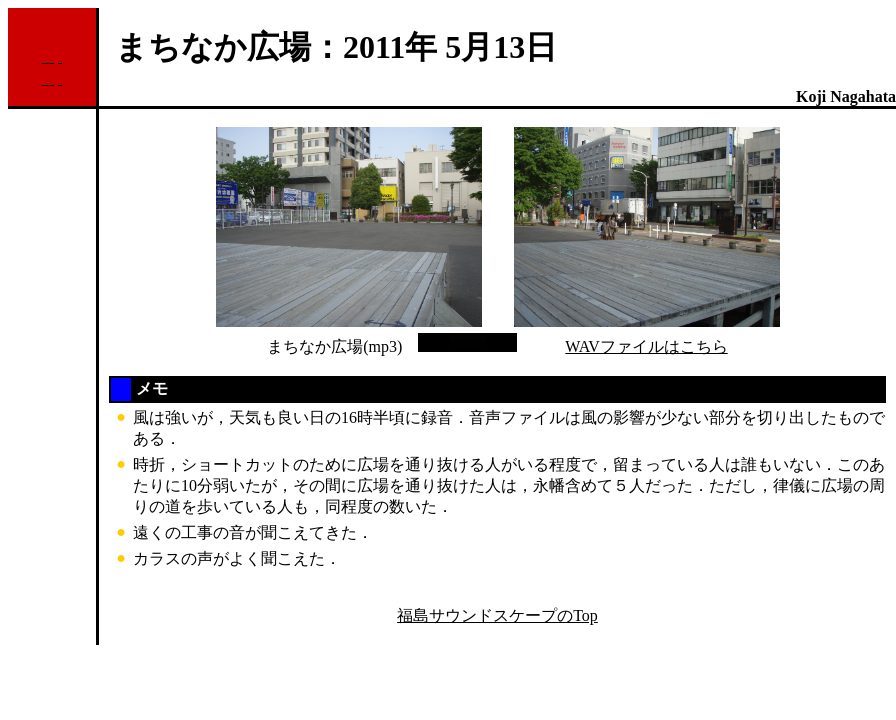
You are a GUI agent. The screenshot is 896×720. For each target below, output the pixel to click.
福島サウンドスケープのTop (497, 615)
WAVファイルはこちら (646, 346)
